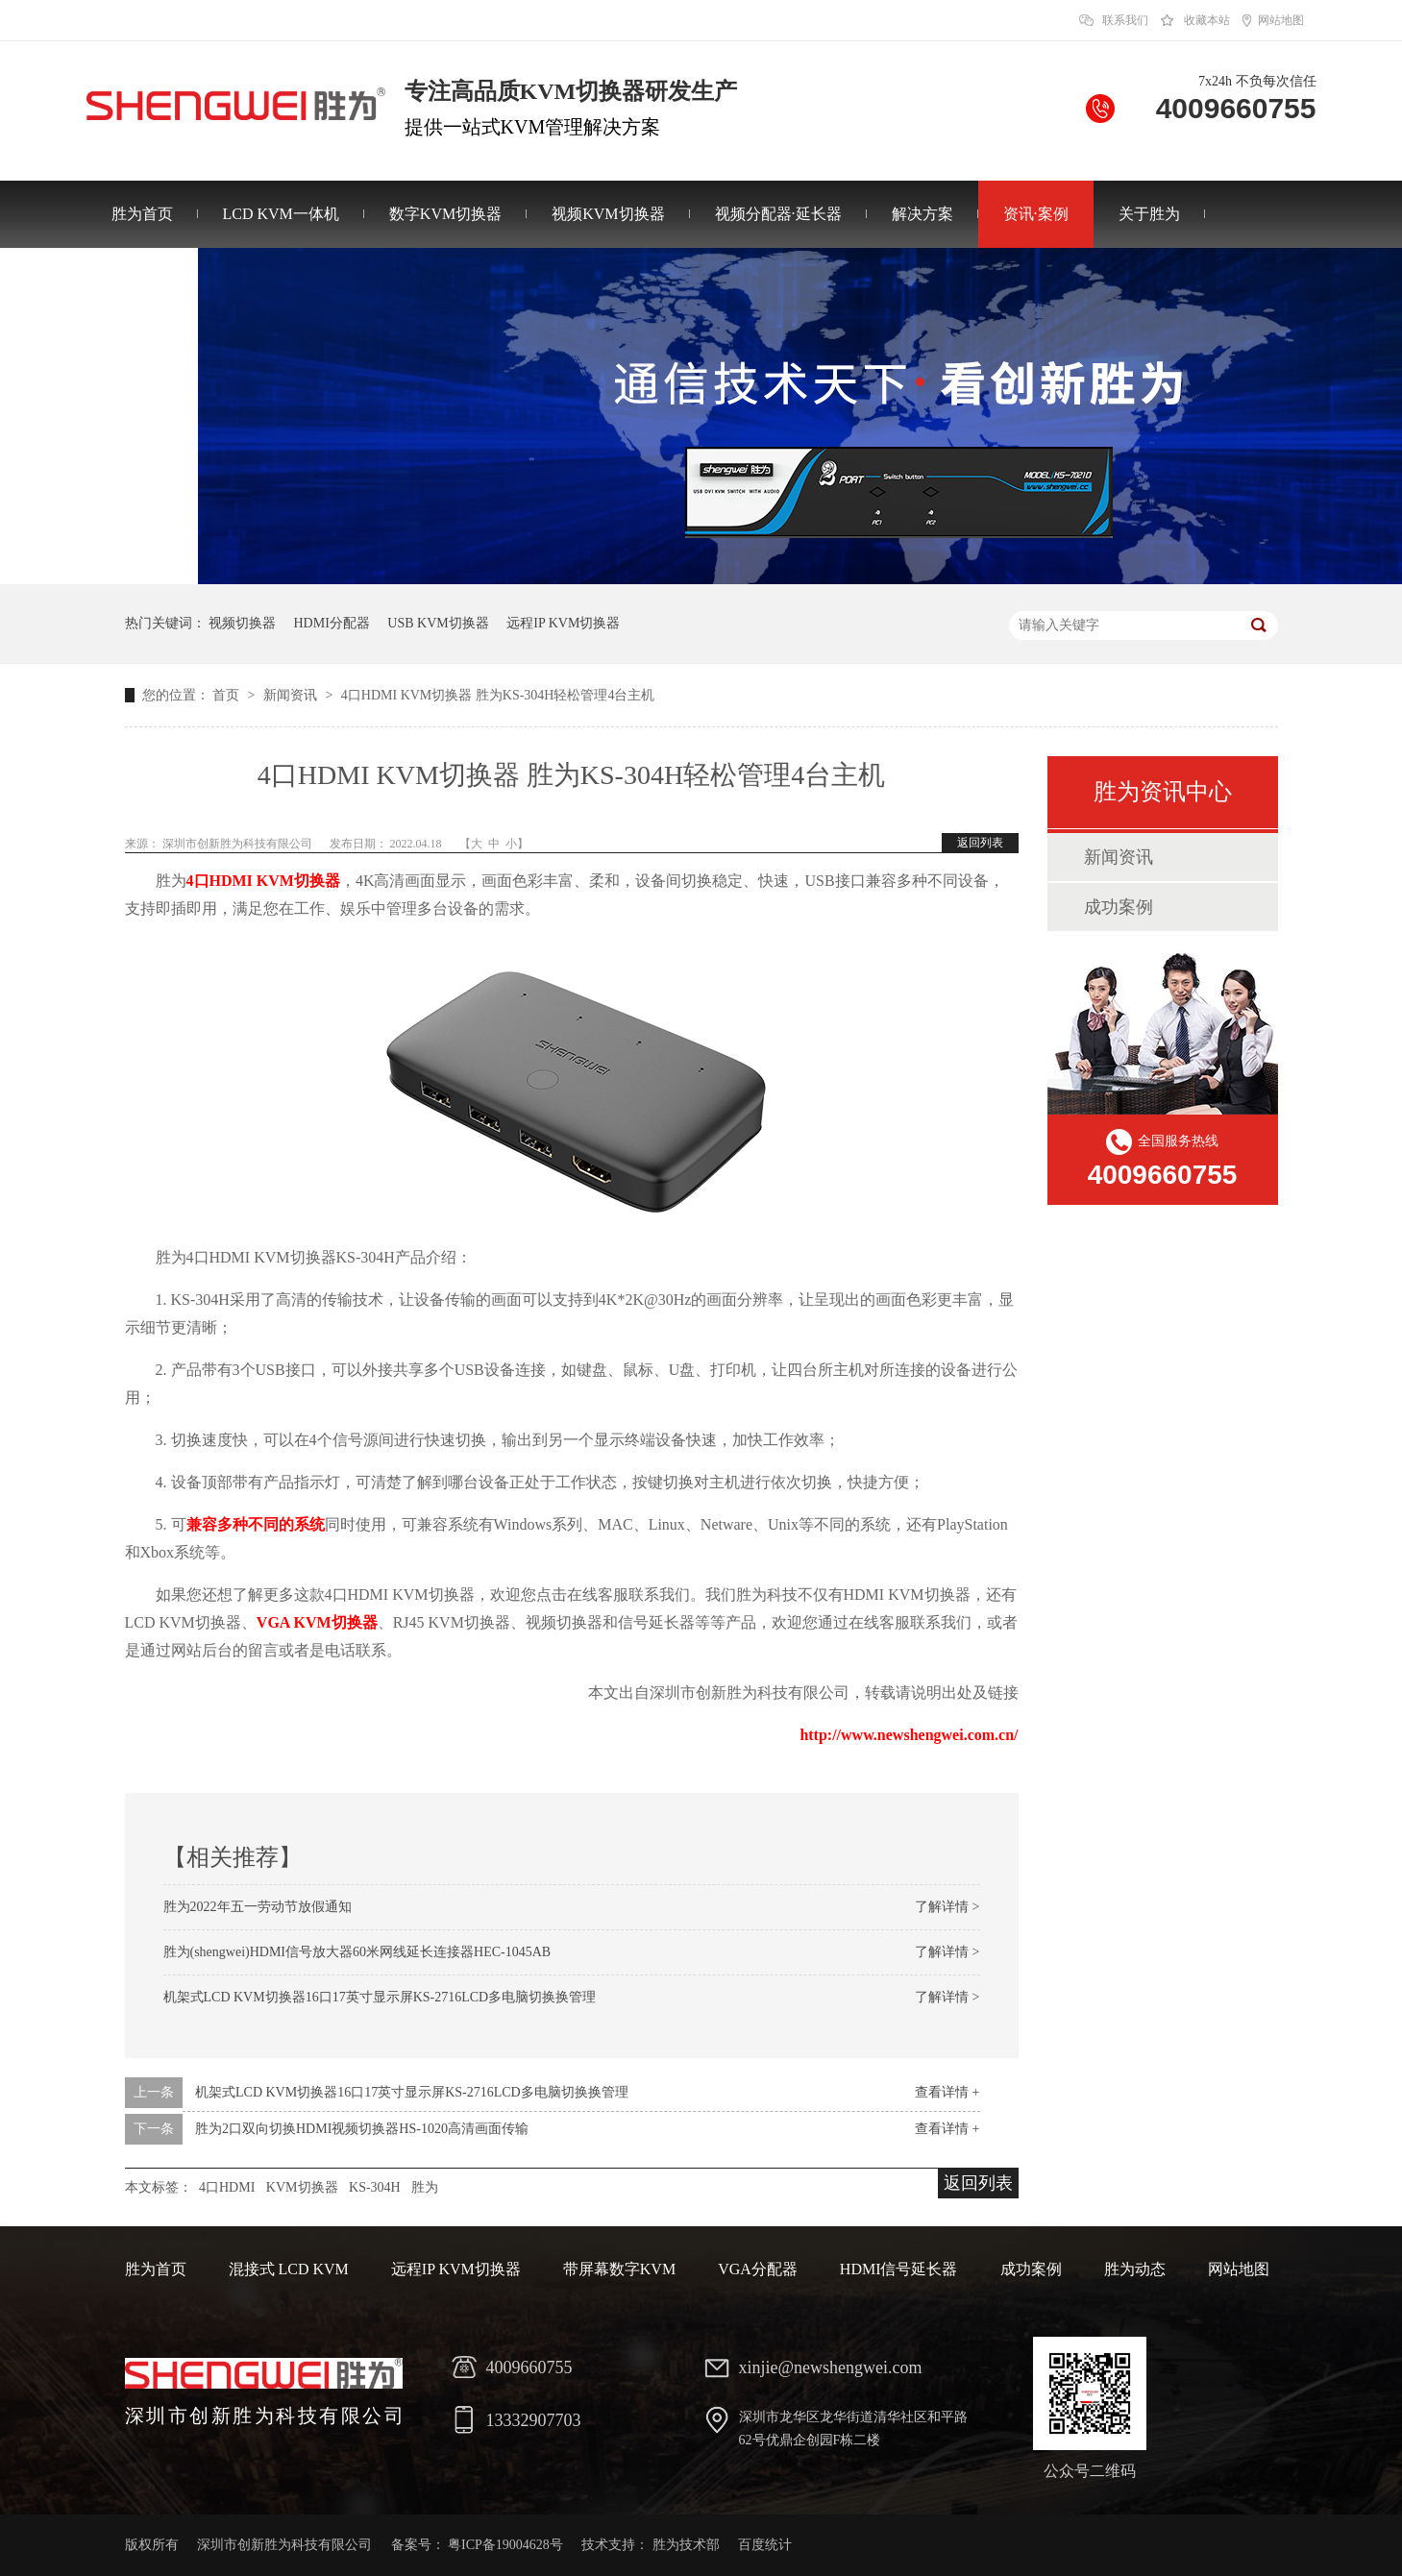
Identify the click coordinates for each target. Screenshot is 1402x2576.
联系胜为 (142, 281)
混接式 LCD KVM (289, 2269)
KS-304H (375, 2187)
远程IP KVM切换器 (563, 623)
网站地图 (1281, 20)
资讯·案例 (1036, 214)
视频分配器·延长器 (778, 214)
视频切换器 (242, 623)
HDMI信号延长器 (899, 2269)
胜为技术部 (686, 2545)
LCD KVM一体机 (281, 214)
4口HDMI (227, 2187)
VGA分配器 (758, 2269)
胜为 (424, 2187)
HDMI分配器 (332, 623)
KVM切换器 (302, 2187)
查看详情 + (947, 2092)
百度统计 (765, 2545)
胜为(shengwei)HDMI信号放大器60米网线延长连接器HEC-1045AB (357, 1952)
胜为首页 (142, 214)
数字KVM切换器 (445, 214)
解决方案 (922, 214)
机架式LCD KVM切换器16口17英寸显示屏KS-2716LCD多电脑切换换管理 (380, 1997)
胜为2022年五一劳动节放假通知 (257, 1907)
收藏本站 (1207, 20)
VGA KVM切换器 (317, 1622)
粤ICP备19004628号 (505, 2545)
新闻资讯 (292, 695)
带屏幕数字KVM (619, 2269)
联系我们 (1125, 20)
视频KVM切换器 (608, 214)
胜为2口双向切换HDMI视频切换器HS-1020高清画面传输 (362, 2129)
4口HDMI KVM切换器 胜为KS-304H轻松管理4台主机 (498, 695)
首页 (227, 695)
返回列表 (980, 842)
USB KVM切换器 (437, 623)
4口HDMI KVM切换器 (263, 880)
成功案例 (1118, 907)
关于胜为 (1149, 214)
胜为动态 (1135, 2269)
